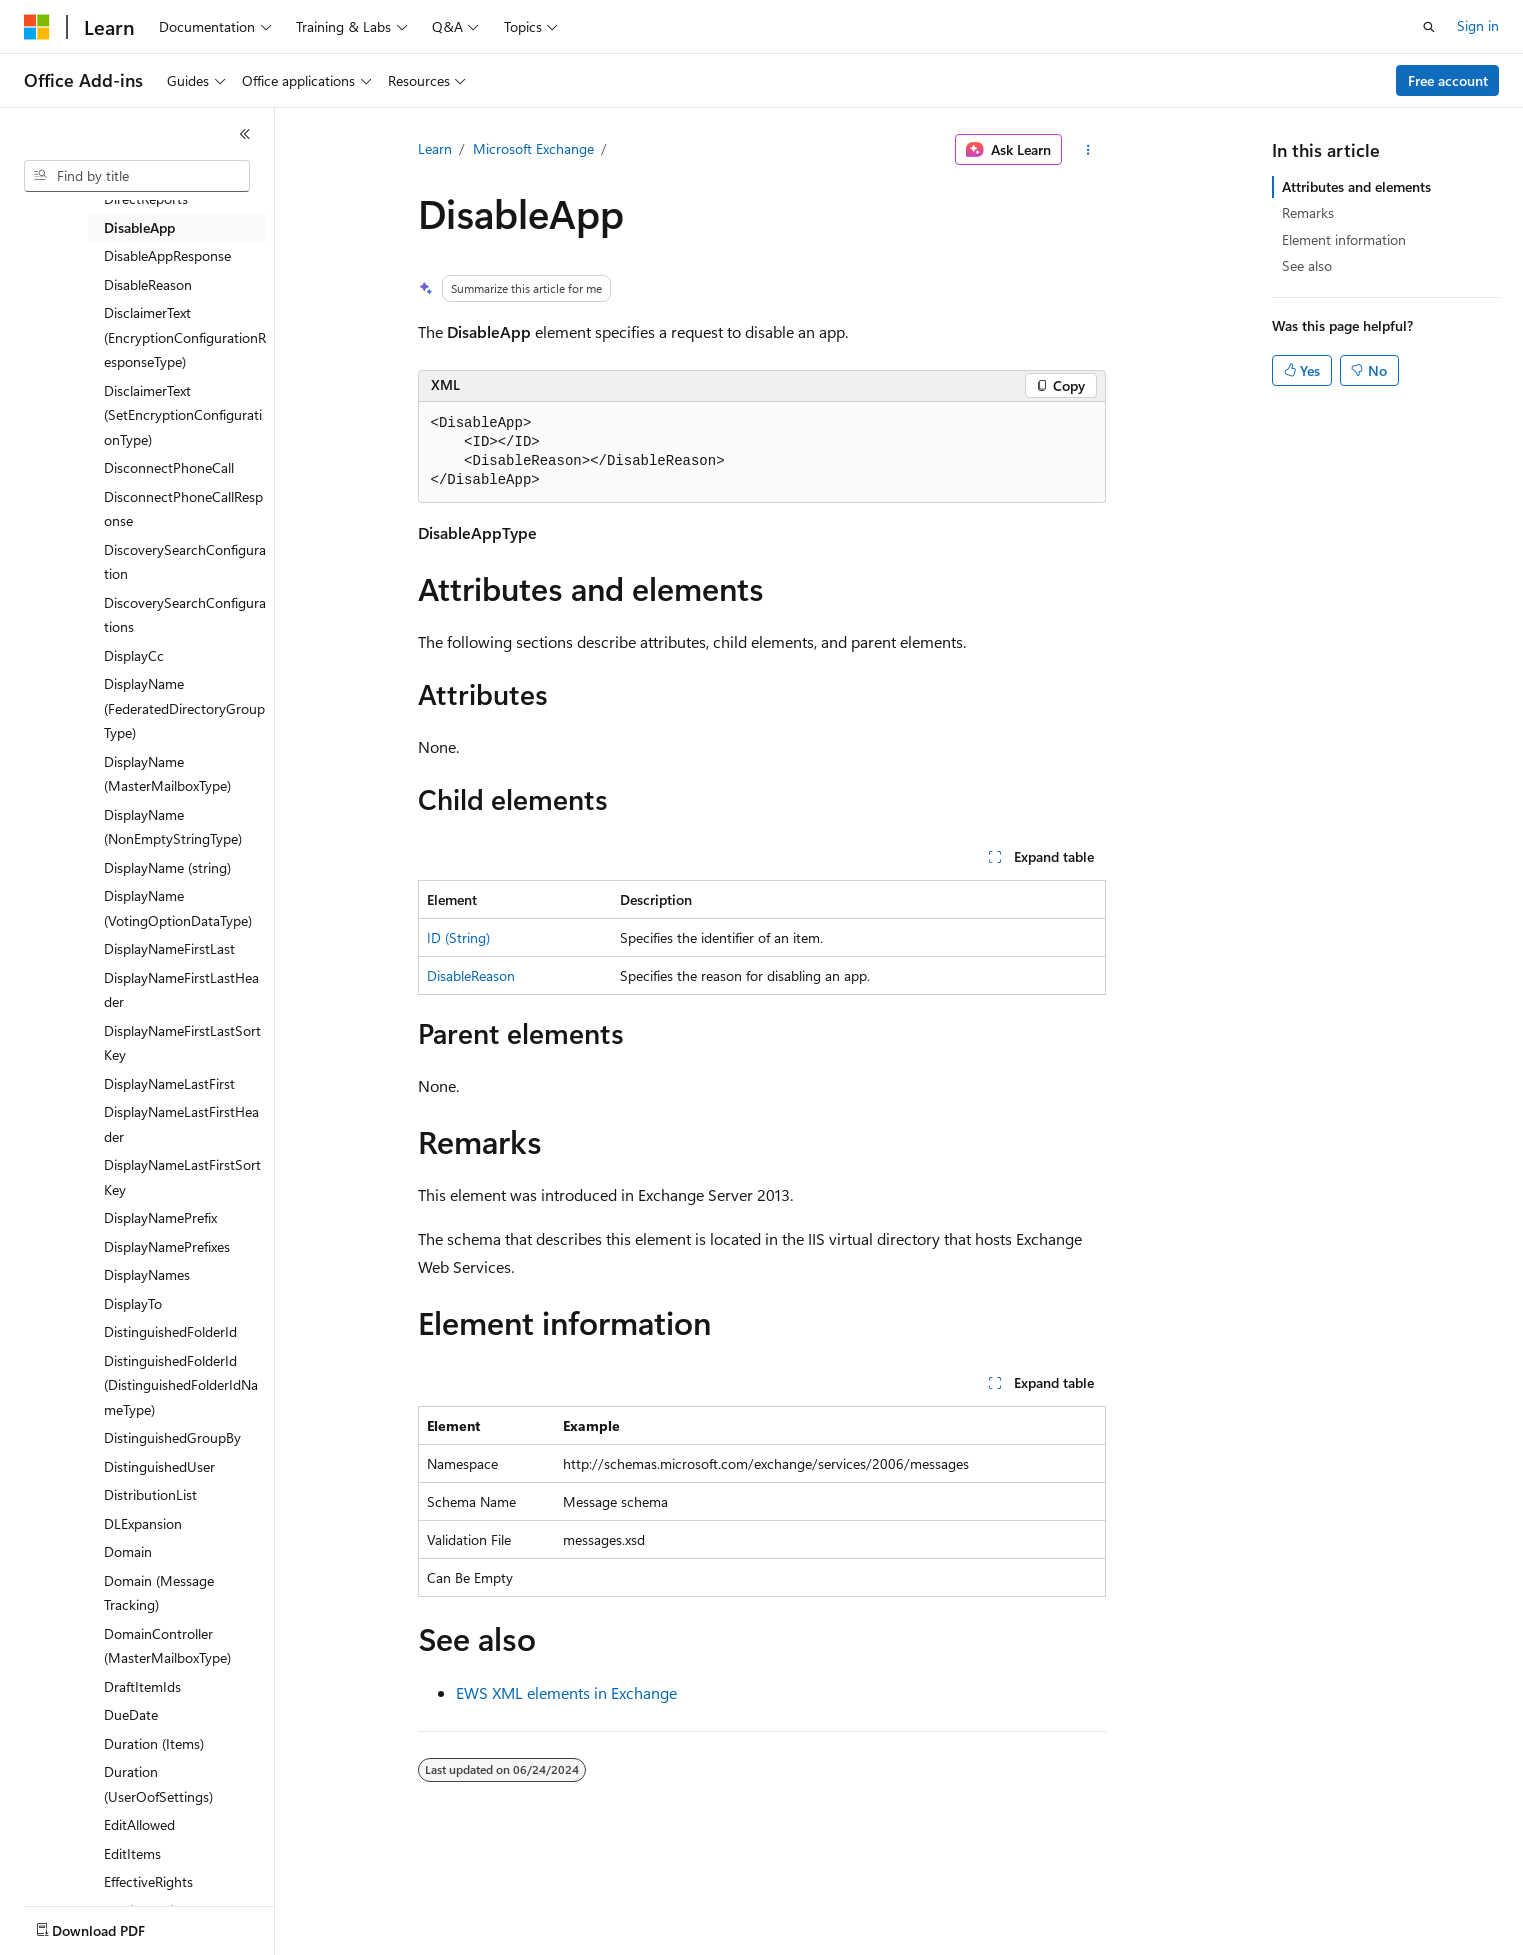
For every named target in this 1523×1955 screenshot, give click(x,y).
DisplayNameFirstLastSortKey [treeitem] (182, 1043)
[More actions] (1087, 150)
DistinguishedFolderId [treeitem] (170, 1331)
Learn (435, 148)
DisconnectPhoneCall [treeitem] (169, 467)
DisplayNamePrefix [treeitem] (160, 1217)
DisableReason (471, 975)
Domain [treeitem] (128, 1551)
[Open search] (1429, 27)
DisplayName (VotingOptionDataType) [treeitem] (178, 908)
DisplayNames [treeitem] (147, 1274)
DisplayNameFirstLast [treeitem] (169, 948)
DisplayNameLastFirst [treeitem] (169, 1083)
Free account (1448, 80)
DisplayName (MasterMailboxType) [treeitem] (167, 774)
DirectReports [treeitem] (146, 198)
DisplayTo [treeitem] (133, 1303)
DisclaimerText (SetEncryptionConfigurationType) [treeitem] (183, 415)
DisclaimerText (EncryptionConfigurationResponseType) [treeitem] (185, 337)
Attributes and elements (1356, 186)
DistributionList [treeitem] (150, 1494)
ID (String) (458, 937)
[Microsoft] (37, 27)
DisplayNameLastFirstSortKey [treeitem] (182, 1177)
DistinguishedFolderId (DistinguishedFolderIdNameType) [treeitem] (181, 1385)
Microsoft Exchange (533, 148)
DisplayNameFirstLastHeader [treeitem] (181, 990)
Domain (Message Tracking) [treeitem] (159, 1593)
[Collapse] (245, 134)
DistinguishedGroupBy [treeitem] (172, 1437)
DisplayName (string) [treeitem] (167, 867)
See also (1307, 265)
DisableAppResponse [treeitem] (167, 255)
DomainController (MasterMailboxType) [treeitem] (167, 1646)
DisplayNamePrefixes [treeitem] (167, 1246)
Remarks (1308, 212)
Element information (1344, 239)
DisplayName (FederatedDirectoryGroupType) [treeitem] (184, 708)
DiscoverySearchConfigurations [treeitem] (185, 615)
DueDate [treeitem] (131, 1714)
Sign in (1478, 25)
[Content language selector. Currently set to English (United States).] (115, 1926)
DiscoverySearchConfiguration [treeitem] (185, 562)
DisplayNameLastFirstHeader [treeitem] (181, 1124)
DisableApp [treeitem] (139, 227)
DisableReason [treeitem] (148, 284)
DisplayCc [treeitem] (134, 655)
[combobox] (137, 176)
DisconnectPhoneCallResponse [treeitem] (183, 509)
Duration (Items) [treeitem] (154, 1743)
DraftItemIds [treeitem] (142, 1686)
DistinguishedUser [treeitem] (159, 1466)
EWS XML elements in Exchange (566, 1692)
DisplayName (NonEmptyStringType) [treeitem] (173, 827)
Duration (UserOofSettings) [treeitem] (158, 1784)
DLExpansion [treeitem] (143, 1523)
